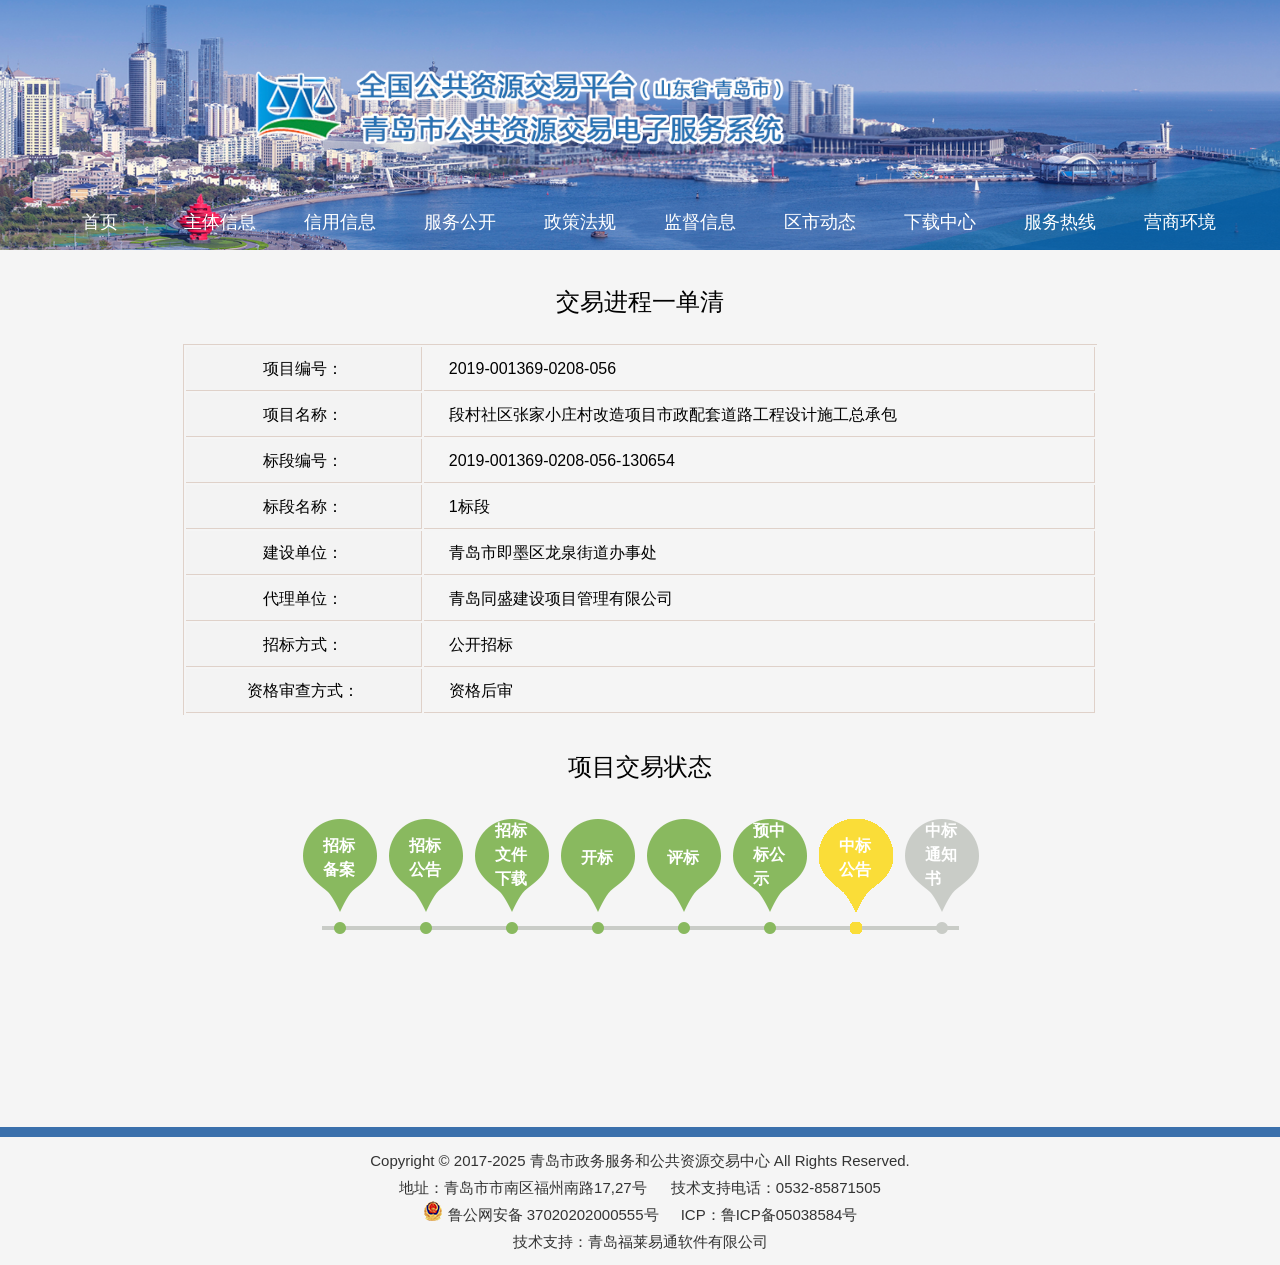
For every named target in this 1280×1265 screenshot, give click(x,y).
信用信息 (340, 222)
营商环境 (1180, 222)
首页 (100, 222)
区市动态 (820, 222)
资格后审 (481, 690)
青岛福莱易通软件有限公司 (678, 1241)
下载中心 (940, 222)
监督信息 (700, 222)
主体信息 (220, 222)
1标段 (469, 506)
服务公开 (460, 222)
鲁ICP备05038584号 (789, 1214)
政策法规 (580, 222)
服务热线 (1060, 222)
